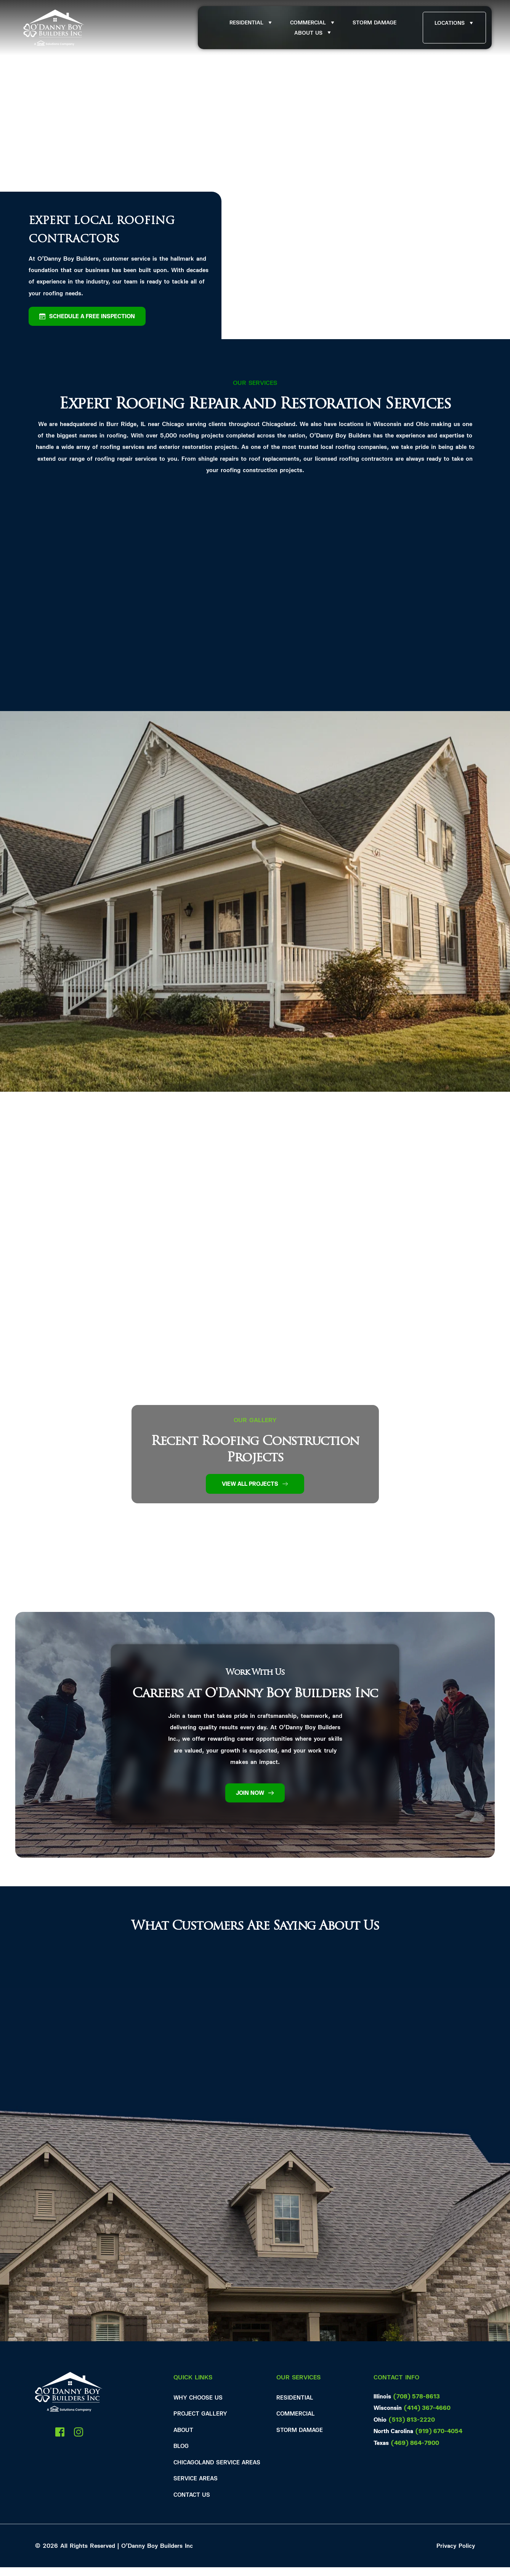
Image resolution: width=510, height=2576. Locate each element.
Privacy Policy (455, 2554)
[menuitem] (251, 23)
